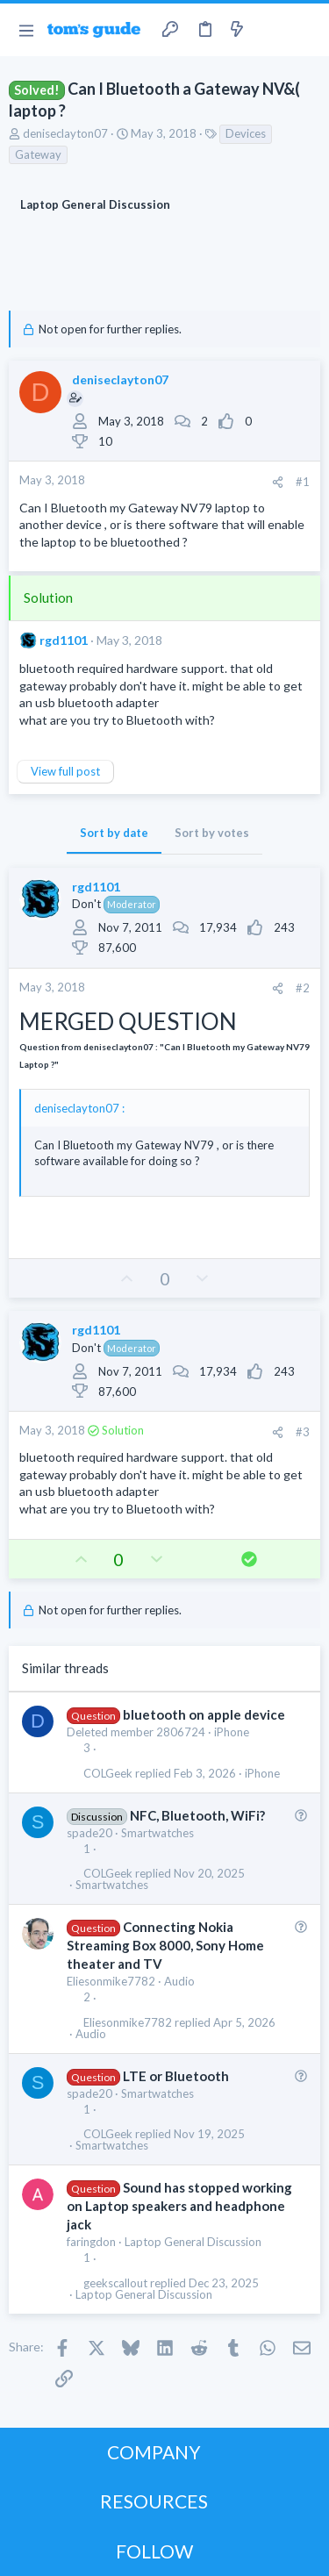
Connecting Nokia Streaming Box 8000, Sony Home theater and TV (165, 1945)
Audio (179, 1981)
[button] (26, 30)
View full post (65, 771)
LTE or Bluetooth (176, 2076)
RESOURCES (154, 2501)
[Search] (305, 30)
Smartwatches (157, 1833)
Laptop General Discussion (193, 2242)
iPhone (231, 1732)
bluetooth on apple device (204, 1714)
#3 (303, 1432)
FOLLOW (154, 2551)
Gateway (38, 154)
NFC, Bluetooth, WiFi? (197, 1815)
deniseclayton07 (65, 133)
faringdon (91, 2242)
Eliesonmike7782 (111, 1981)
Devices (245, 133)
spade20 (89, 1833)
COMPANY (154, 2452)
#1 (303, 482)
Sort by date (114, 833)
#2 (303, 988)
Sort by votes (212, 833)
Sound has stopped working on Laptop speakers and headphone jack (179, 2205)
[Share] (278, 482)
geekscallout (115, 2283)
